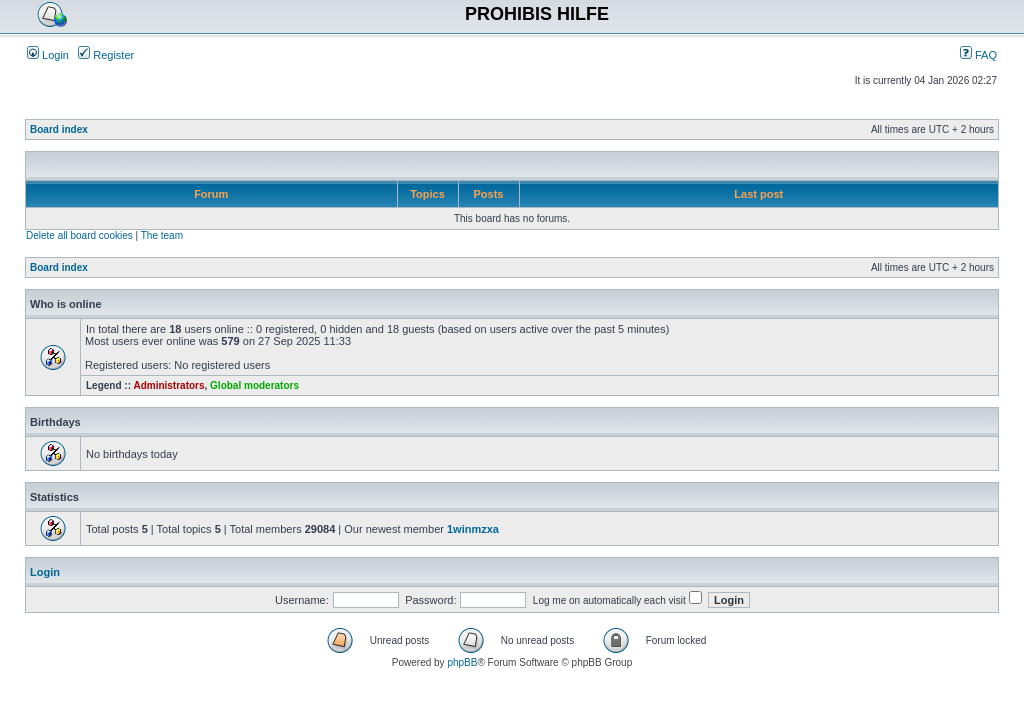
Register (106, 55)
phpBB (462, 662)
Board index (59, 129)
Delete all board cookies (79, 235)
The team (162, 235)
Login (48, 55)
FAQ (978, 55)
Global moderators (254, 385)
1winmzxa (473, 529)
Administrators (168, 385)
